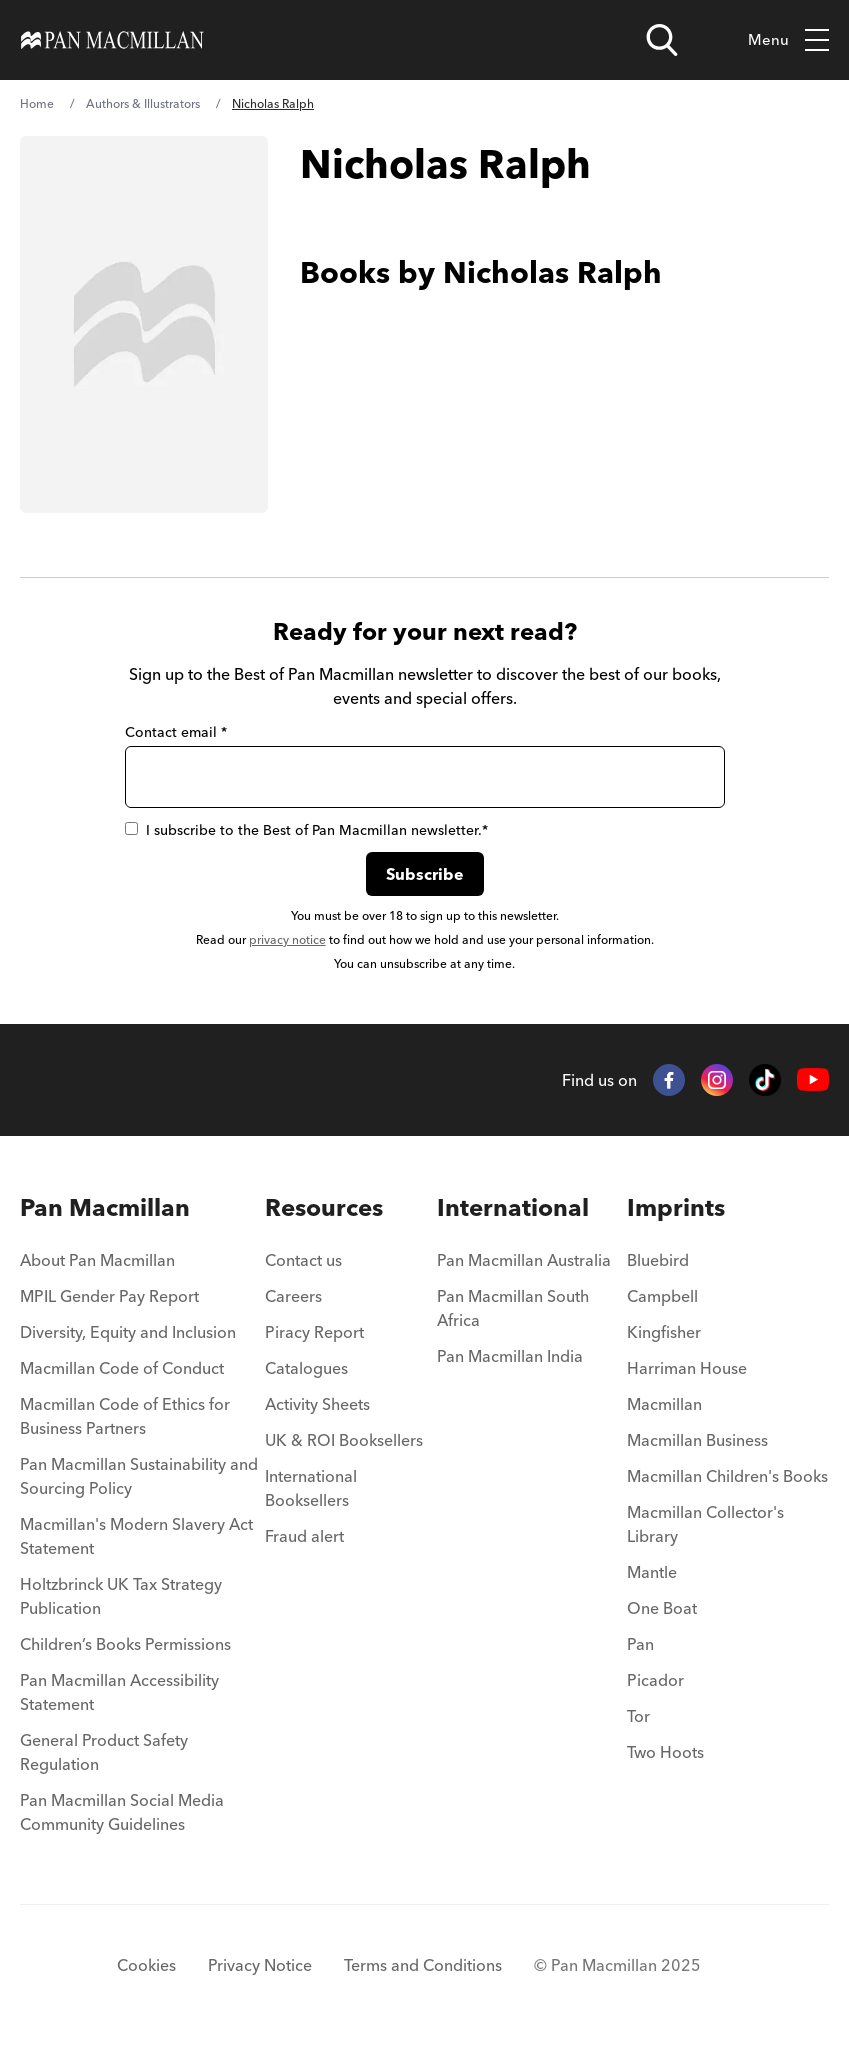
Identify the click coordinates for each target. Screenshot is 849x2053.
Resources (324, 1207)
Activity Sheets (317, 1404)
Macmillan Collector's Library (705, 1524)
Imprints (676, 1207)
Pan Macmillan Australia (524, 1260)
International (513, 1207)
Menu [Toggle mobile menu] (788, 40)
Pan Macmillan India (510, 1356)
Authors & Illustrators (143, 103)
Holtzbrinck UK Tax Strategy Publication (121, 1596)
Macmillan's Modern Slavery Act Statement (136, 1536)
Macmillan (664, 1404)
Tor (638, 1716)
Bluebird (658, 1260)
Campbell (662, 1296)
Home (37, 103)
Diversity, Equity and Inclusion (128, 1332)
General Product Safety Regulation (104, 1752)
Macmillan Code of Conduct (122, 1368)
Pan (640, 1644)
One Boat (662, 1608)
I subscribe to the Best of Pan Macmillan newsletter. (306, 830)
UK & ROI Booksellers (344, 1440)
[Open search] (662, 40)
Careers (293, 1296)
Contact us (303, 1260)
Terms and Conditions (423, 1965)
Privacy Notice (260, 1965)
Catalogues (306, 1368)
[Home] (112, 40)
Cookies (146, 1965)
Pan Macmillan (105, 1207)
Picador (655, 1680)
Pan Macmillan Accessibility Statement (119, 1692)
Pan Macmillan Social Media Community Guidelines (122, 1812)
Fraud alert (304, 1536)
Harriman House (687, 1368)
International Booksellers (311, 1488)
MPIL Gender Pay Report (109, 1296)
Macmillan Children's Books (727, 1476)
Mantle (652, 1572)
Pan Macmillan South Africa (513, 1308)
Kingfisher (664, 1332)
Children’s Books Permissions (125, 1644)
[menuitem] (142, 1266)
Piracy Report (314, 1332)
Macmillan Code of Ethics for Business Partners (125, 1416)
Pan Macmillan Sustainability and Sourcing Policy (139, 1476)
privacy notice (287, 939)
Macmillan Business (697, 1440)
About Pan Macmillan (97, 1260)
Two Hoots (665, 1752)
